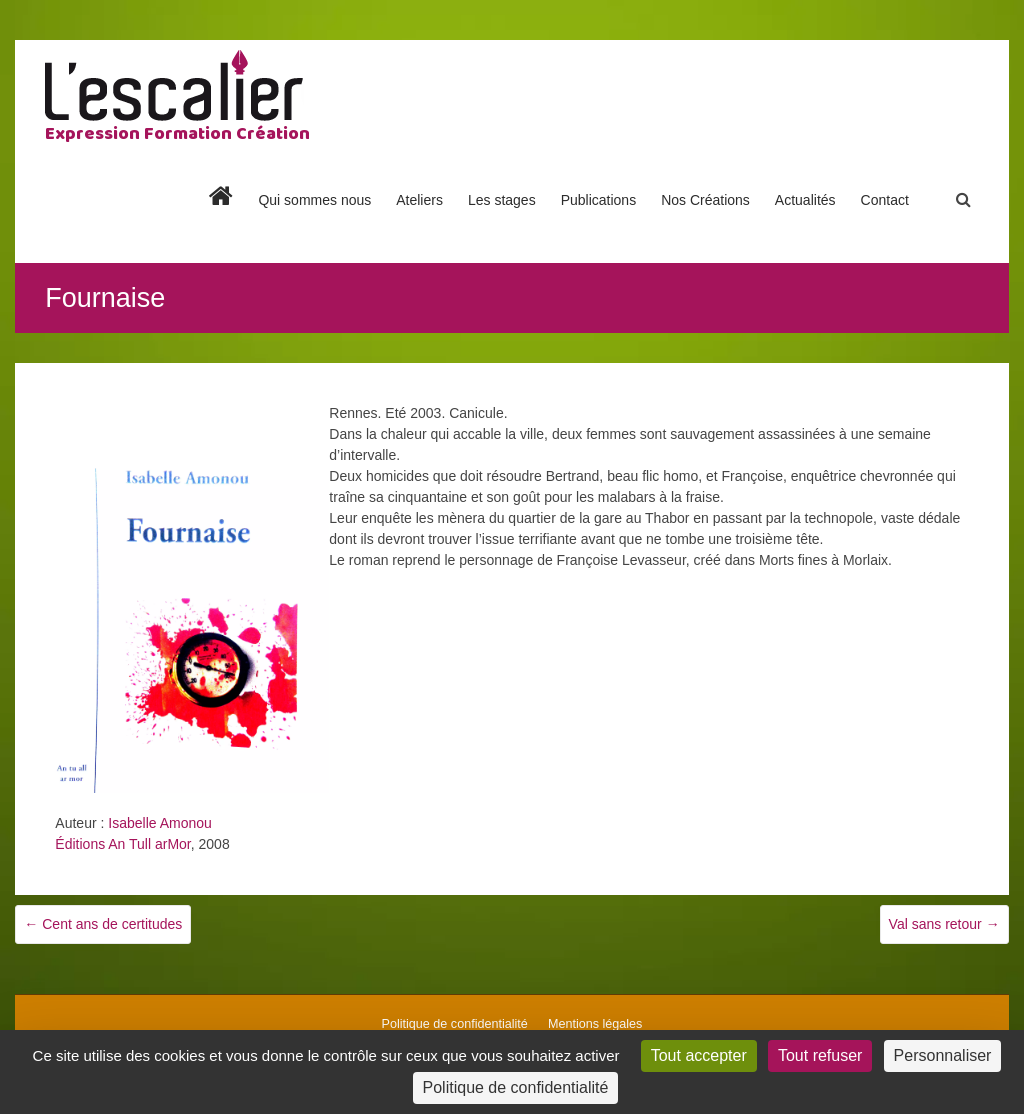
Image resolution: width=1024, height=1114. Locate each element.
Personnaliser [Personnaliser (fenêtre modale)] (943, 1055)
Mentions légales (595, 1024)
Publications (599, 200)
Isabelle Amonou (160, 823)
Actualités (805, 200)
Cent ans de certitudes (103, 924)
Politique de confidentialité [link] (516, 1087)
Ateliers (419, 200)
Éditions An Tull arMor (122, 844)
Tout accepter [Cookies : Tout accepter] (699, 1055)
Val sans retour (944, 924)
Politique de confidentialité (455, 1024)
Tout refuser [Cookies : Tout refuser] (820, 1055)
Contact (885, 200)
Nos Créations (705, 200)
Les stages (502, 200)
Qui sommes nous (314, 200)
